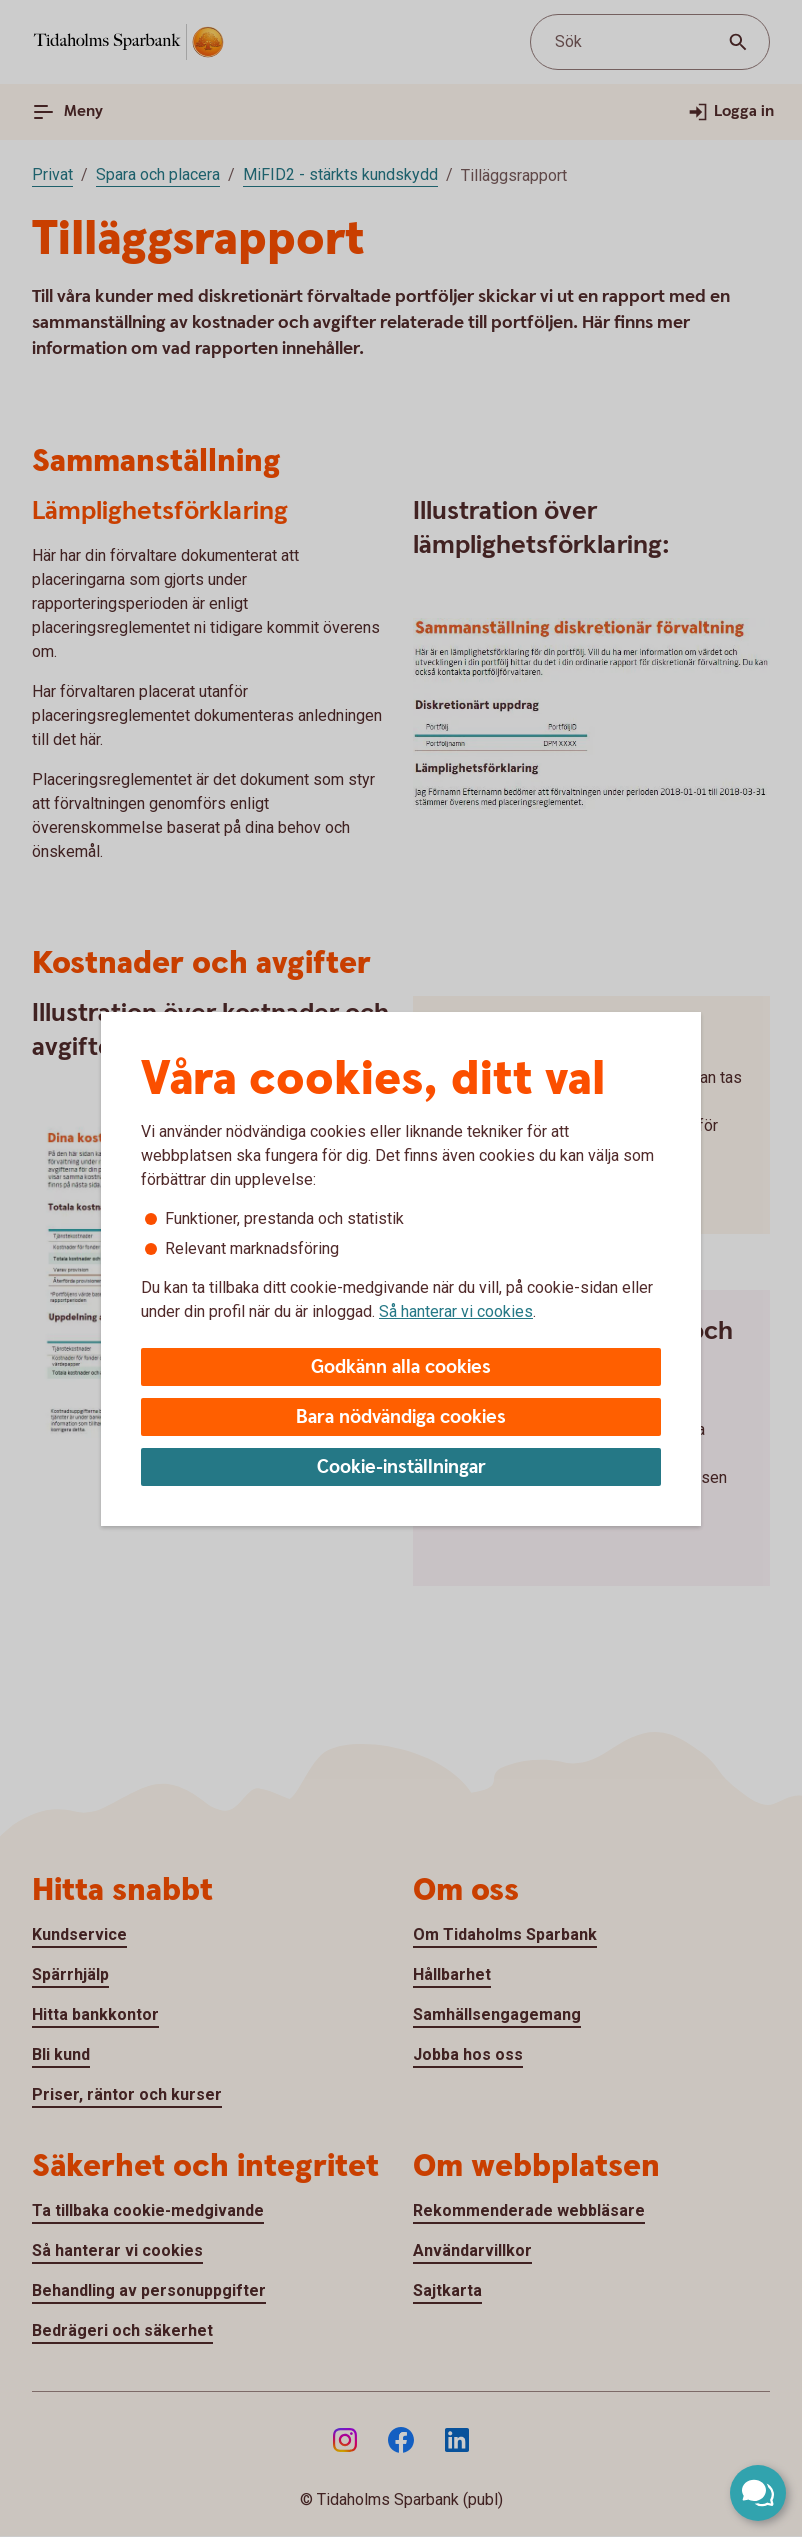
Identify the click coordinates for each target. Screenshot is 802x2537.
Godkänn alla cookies (401, 1367)
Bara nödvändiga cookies (401, 1417)
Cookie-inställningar (401, 1467)
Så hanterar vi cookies (456, 1311)
